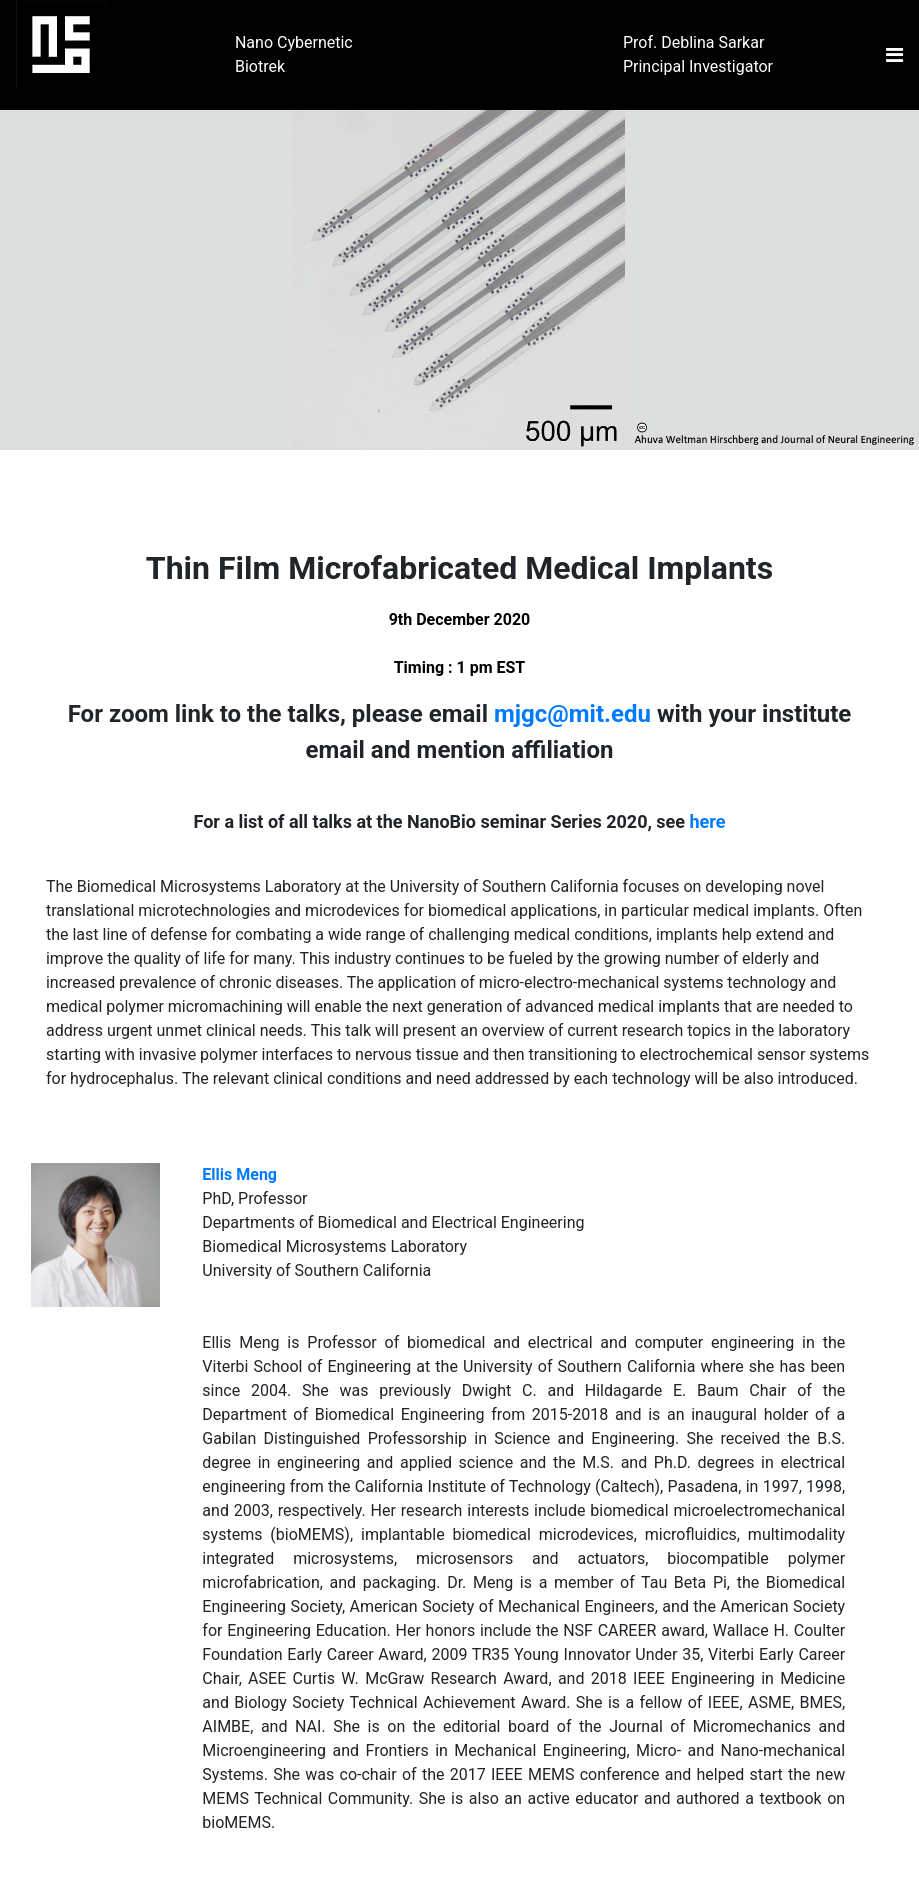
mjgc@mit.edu (572, 714)
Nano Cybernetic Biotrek (294, 54)
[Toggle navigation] (894, 55)
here (708, 821)
